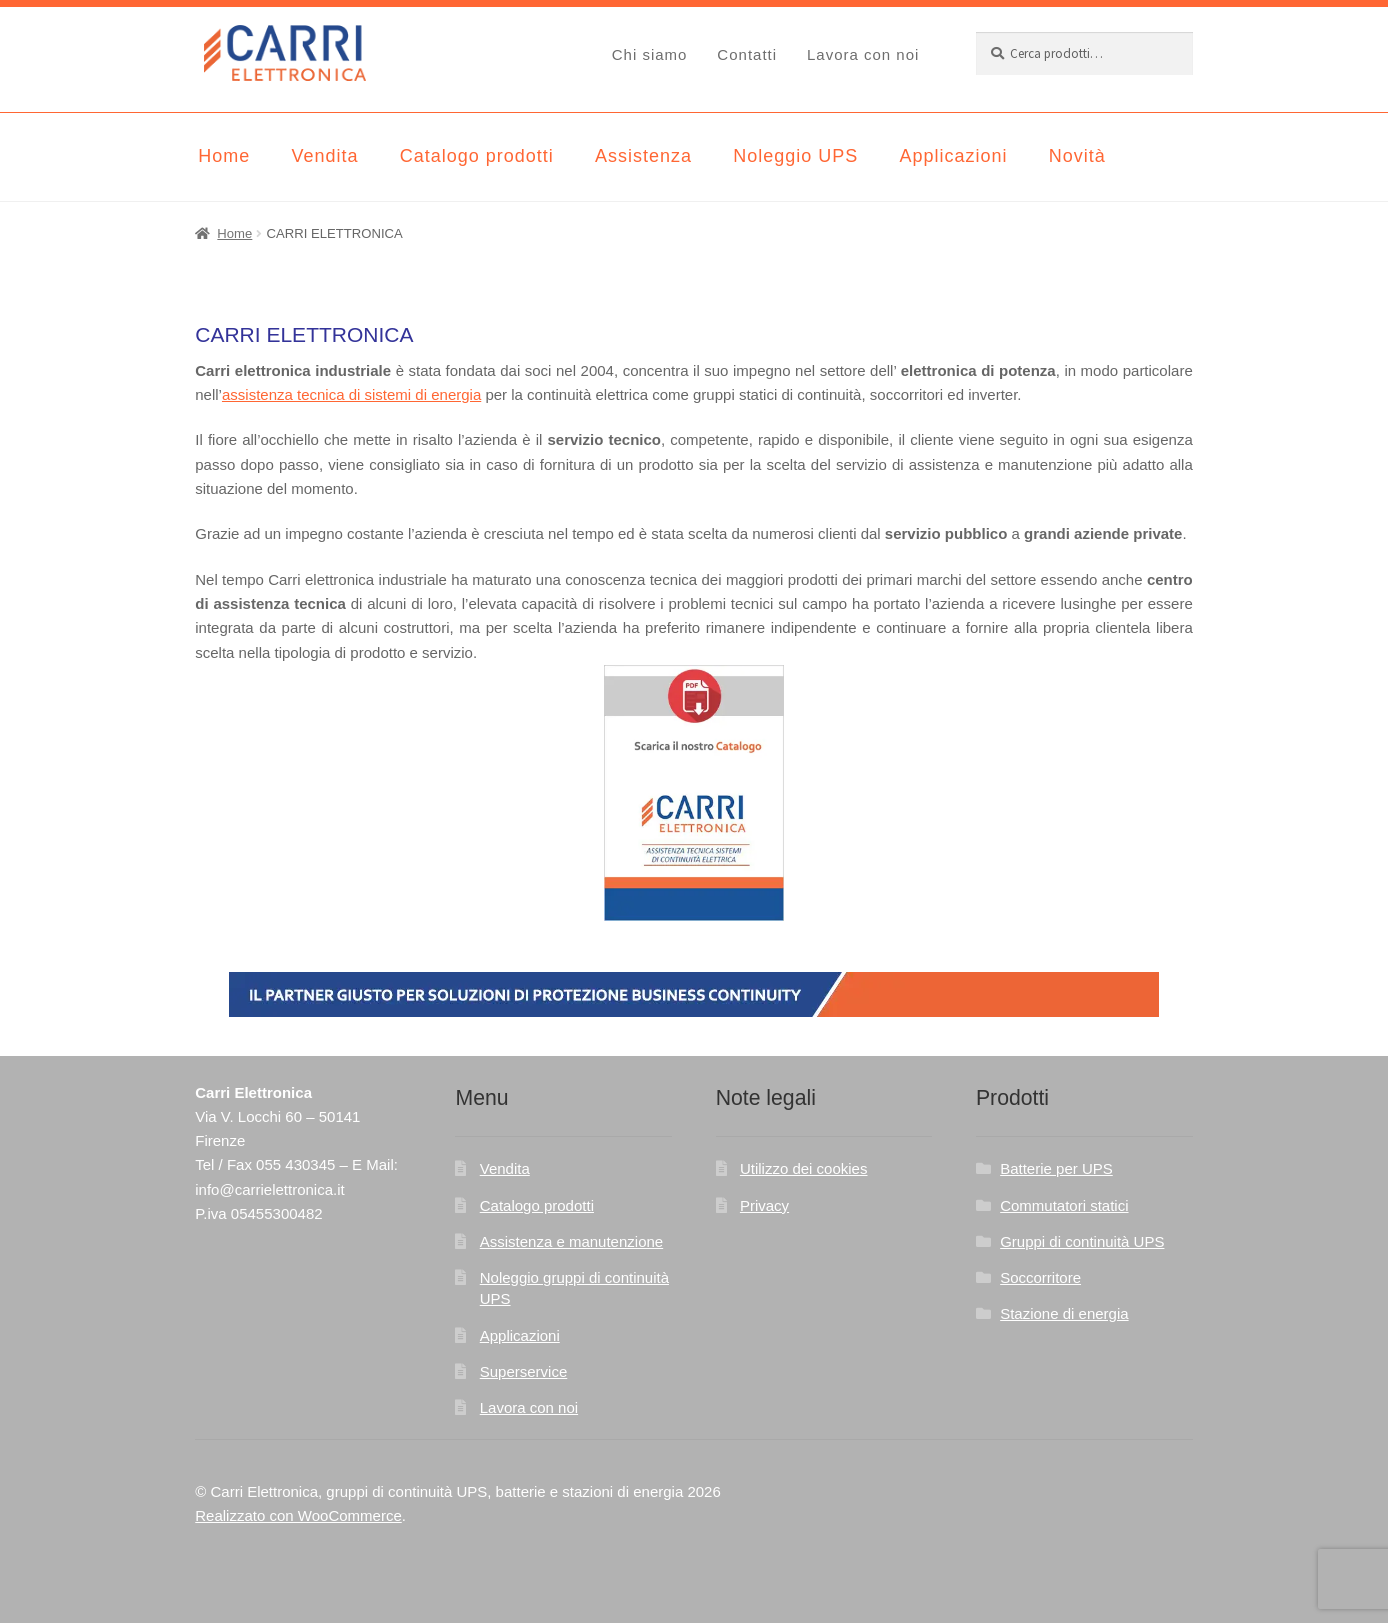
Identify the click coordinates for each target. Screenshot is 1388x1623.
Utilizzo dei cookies (804, 1168)
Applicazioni (953, 156)
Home (224, 156)
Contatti (747, 54)
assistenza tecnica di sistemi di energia (351, 394)
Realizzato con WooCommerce (298, 1515)
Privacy (764, 1205)
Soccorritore (1040, 1277)
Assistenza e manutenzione (571, 1241)
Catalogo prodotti (477, 156)
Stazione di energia (1064, 1313)
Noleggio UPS (795, 156)
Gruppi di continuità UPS (1082, 1241)
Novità (1077, 156)
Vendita (324, 156)
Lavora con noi (863, 54)
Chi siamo (650, 54)
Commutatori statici (1064, 1205)
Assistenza (643, 156)
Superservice (524, 1371)
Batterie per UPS (1056, 1168)
